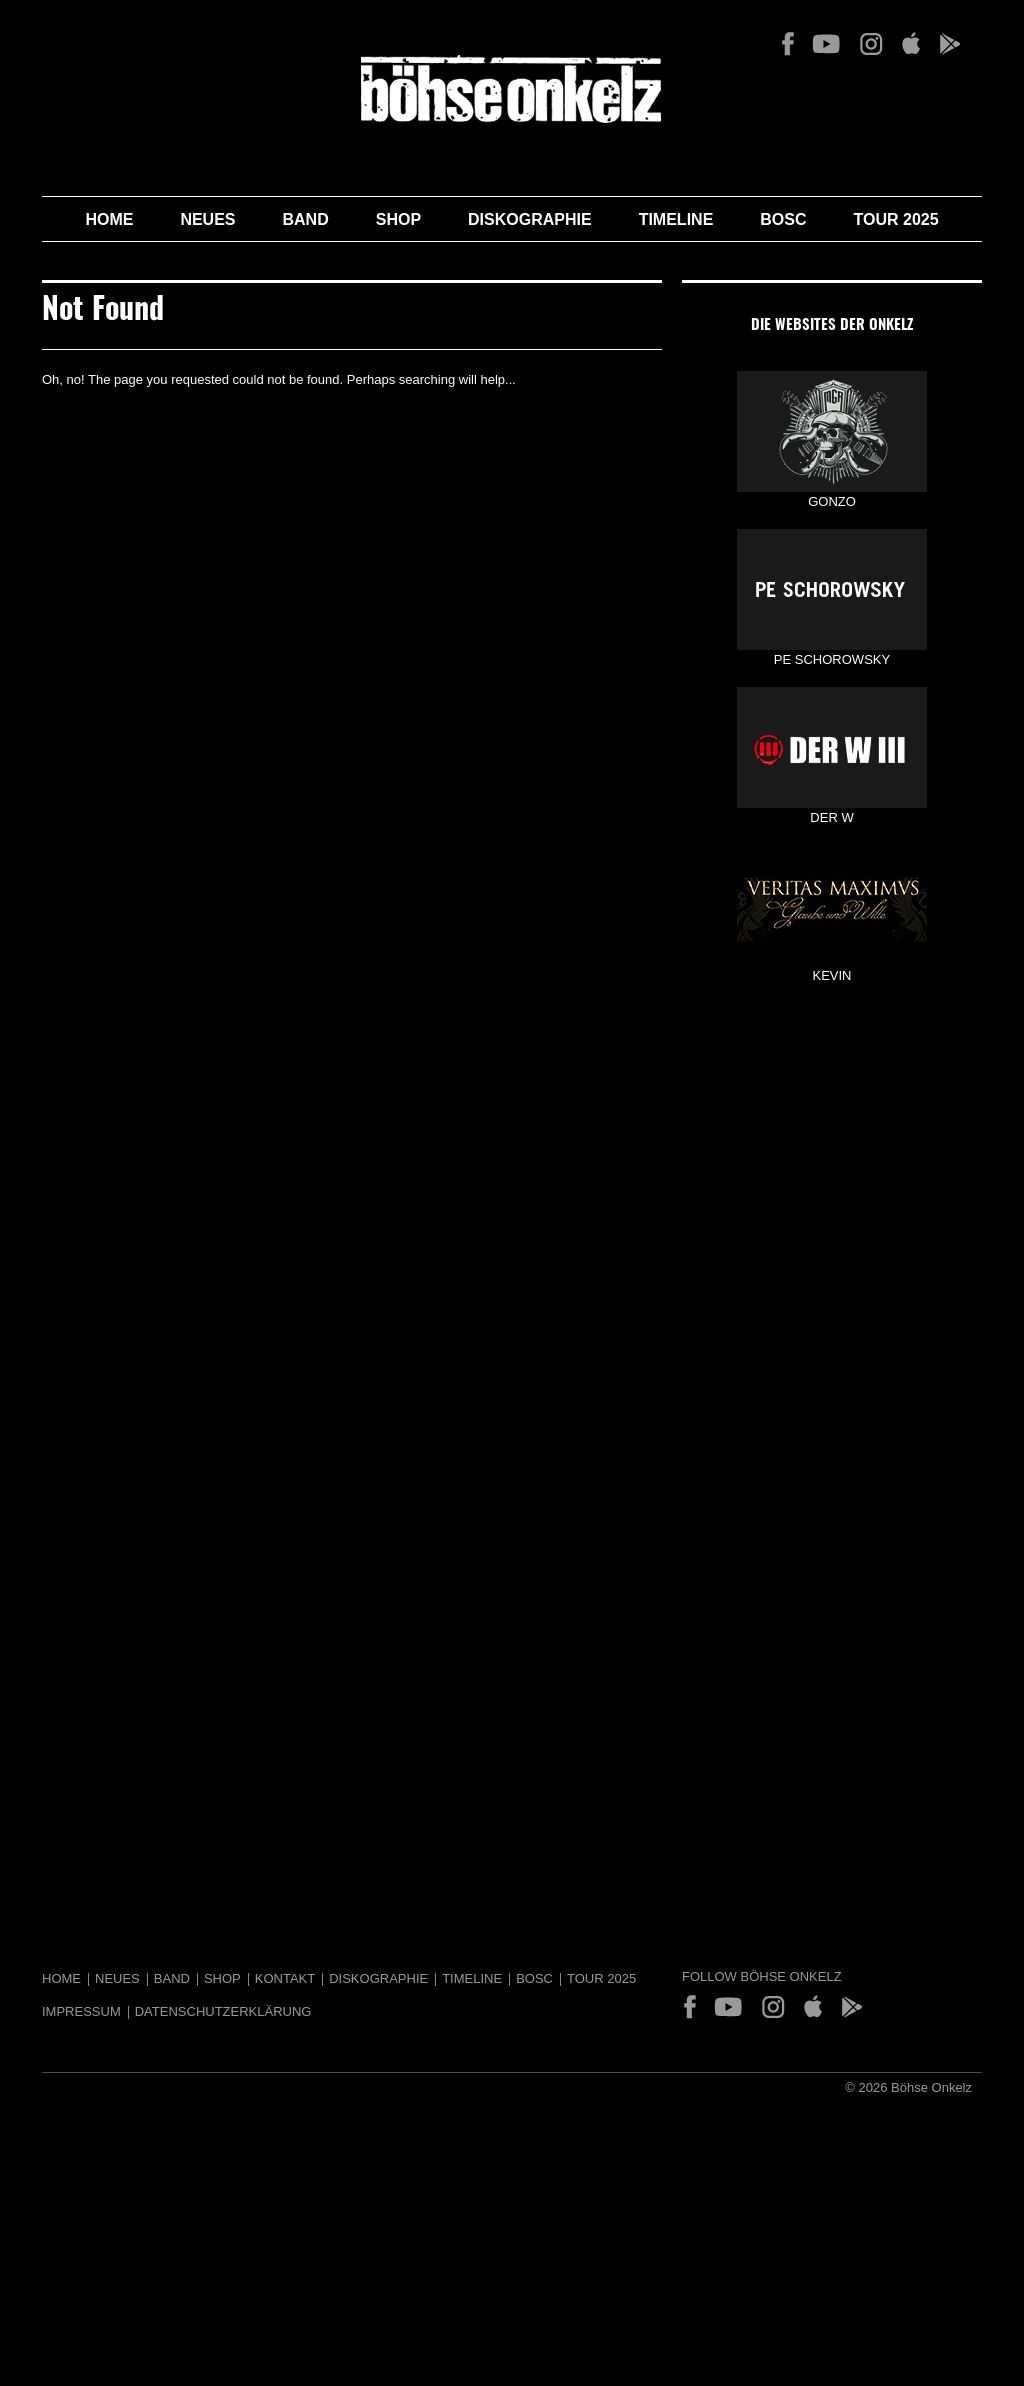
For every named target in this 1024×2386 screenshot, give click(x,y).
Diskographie (530, 219)
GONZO (832, 431)
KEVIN (832, 905)
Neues (207, 219)
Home (109, 219)
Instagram (871, 44)
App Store (910, 44)
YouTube (826, 44)
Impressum (81, 2011)
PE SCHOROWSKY (832, 589)
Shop (398, 219)
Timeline (676, 219)
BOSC (783, 219)
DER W (832, 747)
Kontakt (285, 1978)
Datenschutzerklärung (223, 2011)
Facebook (788, 44)
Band (306, 219)
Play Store (949, 44)
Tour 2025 (896, 219)
